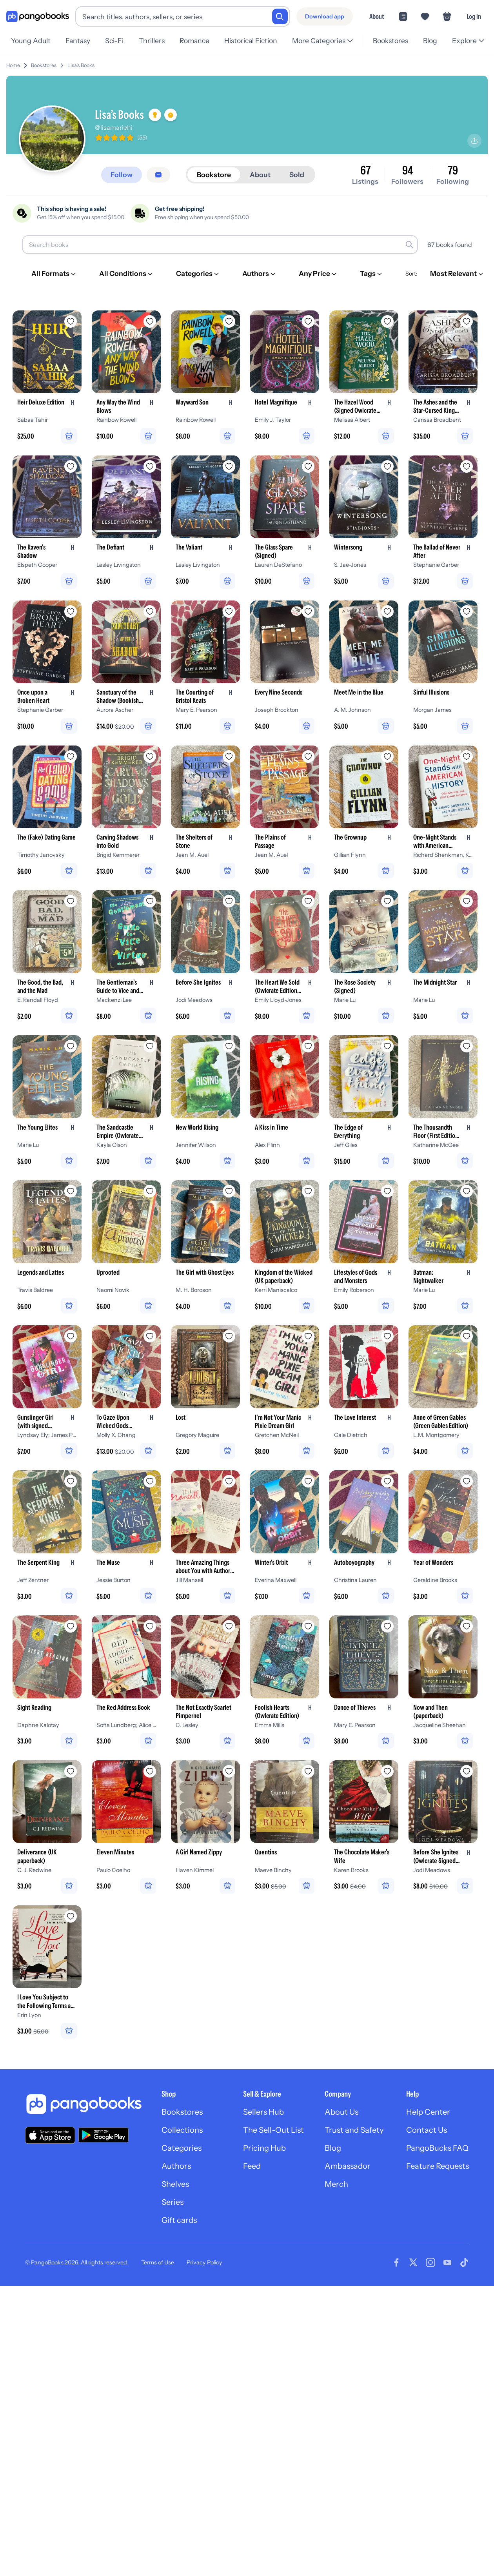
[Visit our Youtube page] (447, 2262)
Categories (182, 2148)
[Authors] (259, 273)
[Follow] (121, 175)
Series (172, 2202)
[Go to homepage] (37, 16)
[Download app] (324, 16)
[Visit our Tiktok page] (464, 2262)
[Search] (280, 16)
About (376, 16)
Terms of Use (157, 2262)
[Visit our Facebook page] (396, 2262)
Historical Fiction (250, 40)
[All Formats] (54, 273)
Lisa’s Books (80, 65)
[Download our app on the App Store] (50, 2135)
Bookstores (390, 40)
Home (13, 65)
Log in (474, 16)
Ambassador (347, 2166)
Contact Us (426, 2130)
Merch (336, 2184)
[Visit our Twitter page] (413, 2262)
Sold (296, 175)
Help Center (428, 2112)
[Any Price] (318, 273)
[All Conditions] (126, 273)
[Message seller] (158, 175)
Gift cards (179, 2220)
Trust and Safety (354, 2130)
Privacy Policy (204, 2262)
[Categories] (198, 273)
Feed (252, 2166)
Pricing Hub (264, 2148)
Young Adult (31, 40)
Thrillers (152, 40)
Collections (182, 2130)
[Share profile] (474, 141)
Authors (176, 2166)
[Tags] (372, 273)
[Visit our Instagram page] (430, 2262)
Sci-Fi (114, 40)
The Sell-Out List (273, 2130)
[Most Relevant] (457, 273)
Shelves (175, 2184)
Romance (194, 40)
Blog (430, 40)
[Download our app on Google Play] (103, 2135)
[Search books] (220, 244)
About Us (341, 2112)
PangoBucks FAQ (437, 2148)
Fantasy (77, 40)
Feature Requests (437, 2166)
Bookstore (214, 175)
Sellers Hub (263, 2112)
